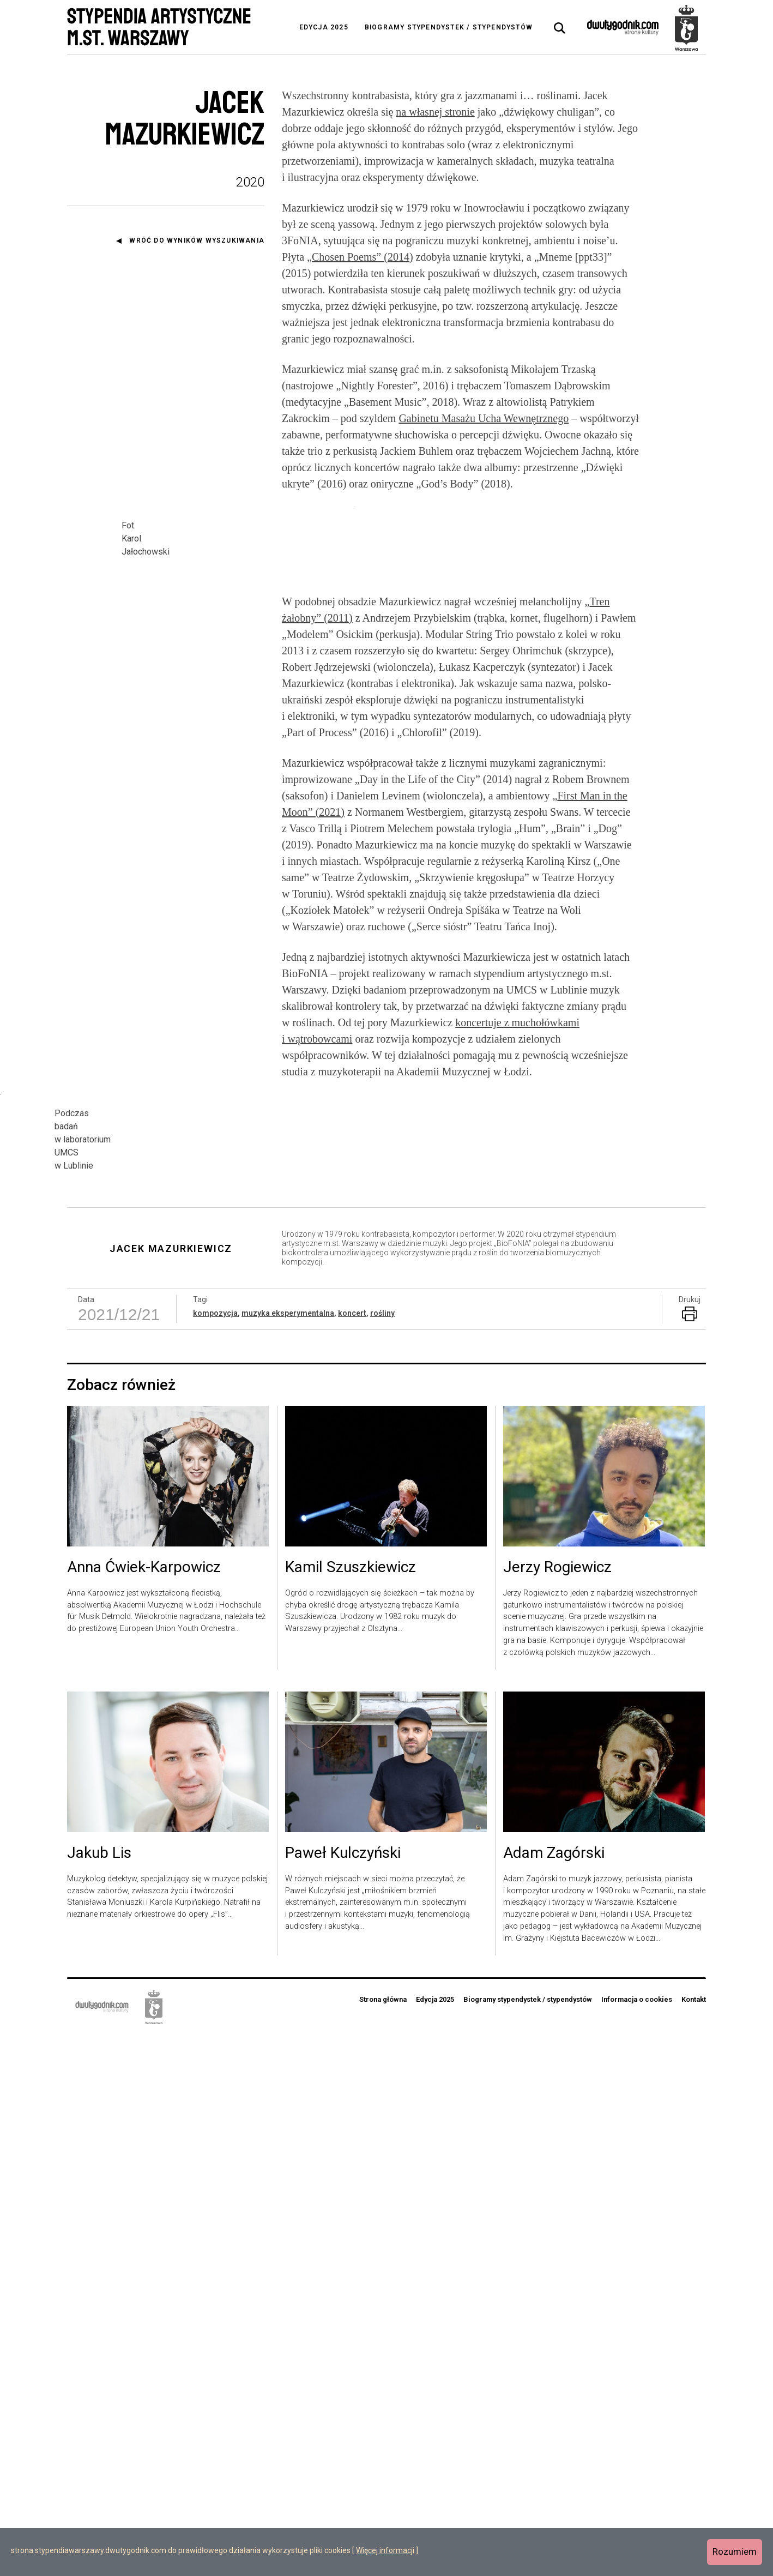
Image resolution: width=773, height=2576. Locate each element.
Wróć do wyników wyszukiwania (196, 240)
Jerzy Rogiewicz (557, 2108)
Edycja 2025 (323, 27)
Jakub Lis (99, 2394)
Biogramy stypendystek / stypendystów (449, 27)
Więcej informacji (385, 2550)
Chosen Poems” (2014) (362, 257)
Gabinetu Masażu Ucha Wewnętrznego (483, 418)
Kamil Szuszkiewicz (350, 2108)
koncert (352, 1854)
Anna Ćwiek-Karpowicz (144, 2108)
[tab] (560, 28)
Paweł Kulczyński (343, 2394)
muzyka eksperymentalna (287, 1854)
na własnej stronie (435, 112)
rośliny (382, 1854)
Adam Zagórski (554, 2394)
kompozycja (215, 1854)
